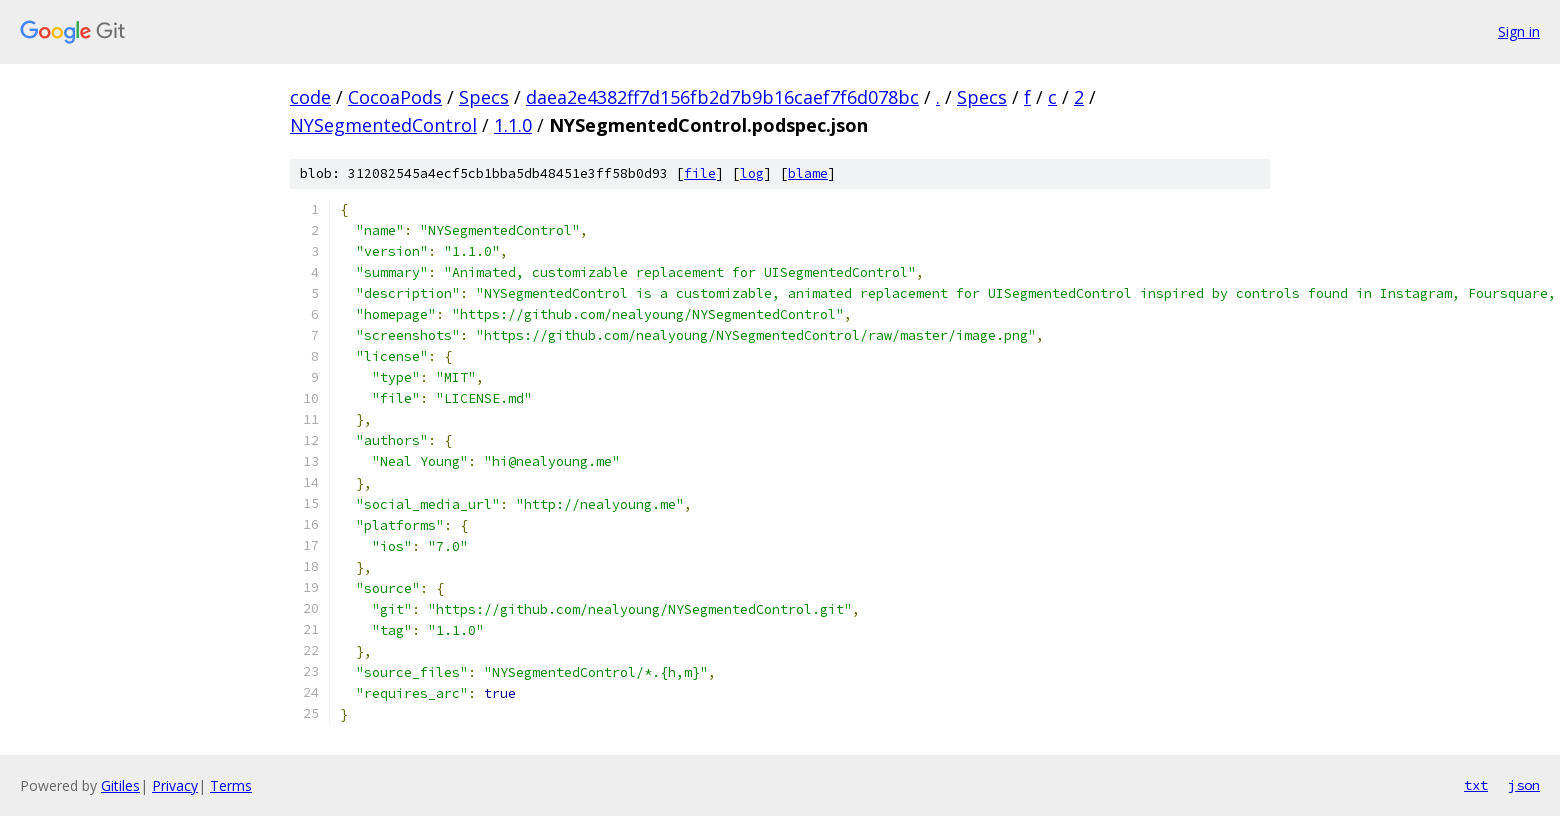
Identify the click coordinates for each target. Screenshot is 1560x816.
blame (808, 173)
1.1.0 (513, 125)
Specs (484, 97)
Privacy (175, 785)
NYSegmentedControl (383, 125)
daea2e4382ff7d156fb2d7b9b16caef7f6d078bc (722, 97)
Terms (231, 785)
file (700, 173)
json (1524, 785)
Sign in (1519, 31)
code (310, 97)
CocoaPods (395, 97)
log (752, 173)
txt (1476, 785)
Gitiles (120, 785)
